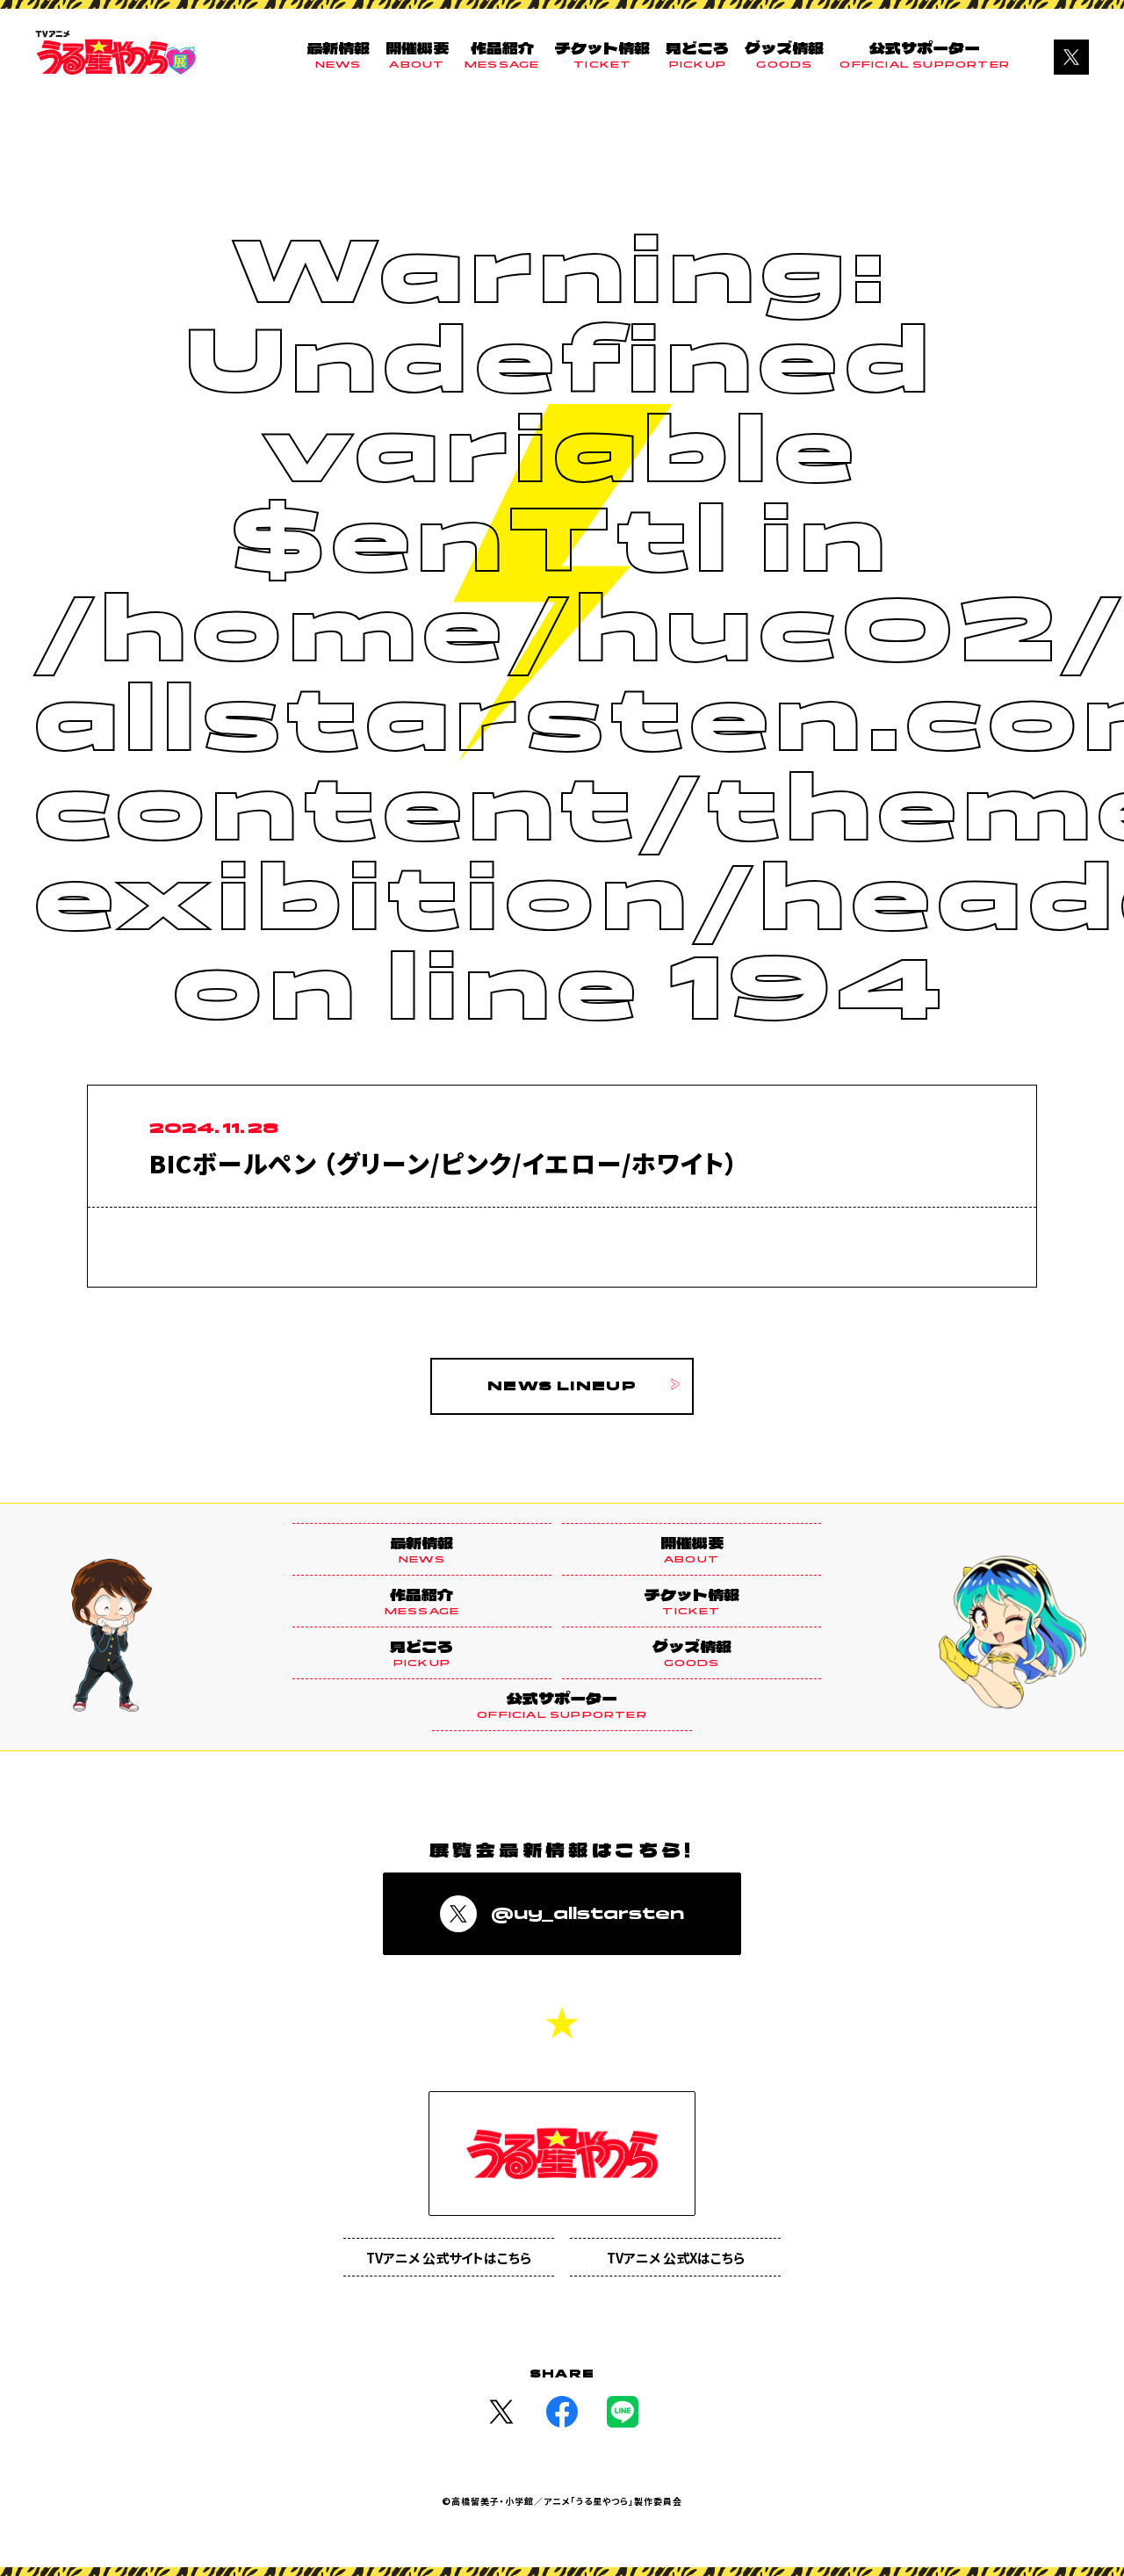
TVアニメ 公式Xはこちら (676, 2257)
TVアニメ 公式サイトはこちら (448, 2257)
